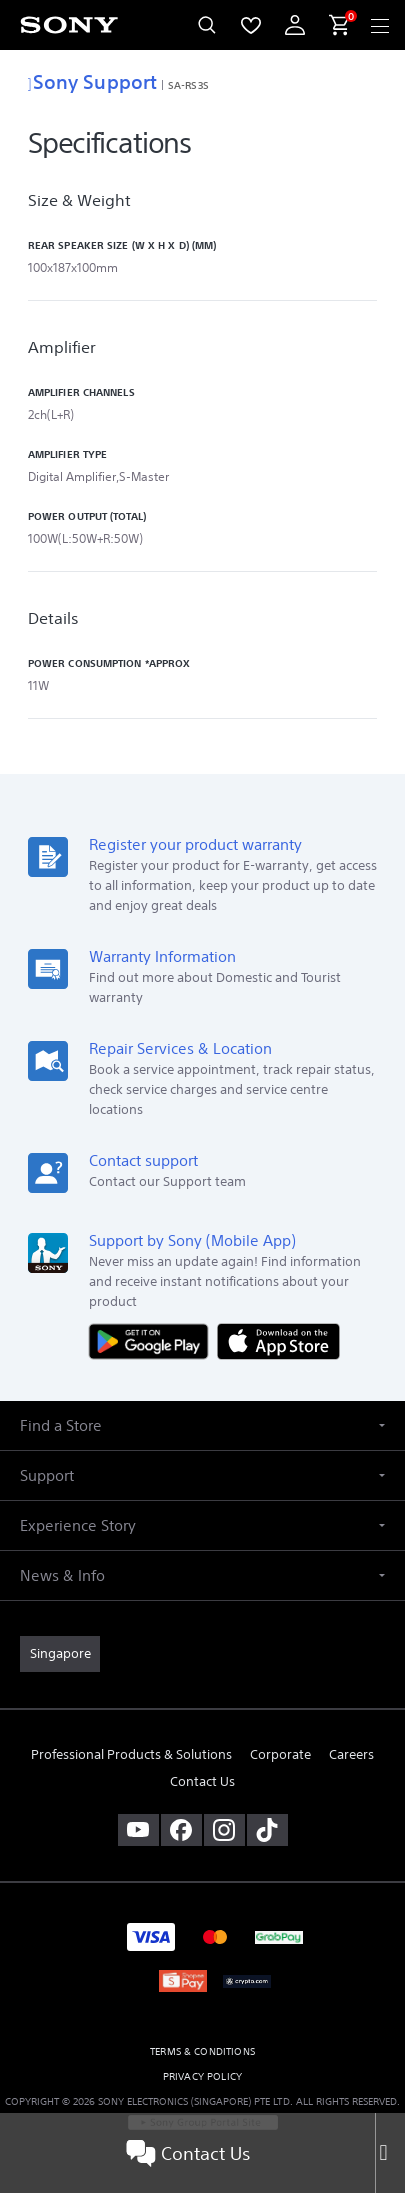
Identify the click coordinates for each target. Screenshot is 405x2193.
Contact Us (188, 2153)
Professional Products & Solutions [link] (131, 1754)
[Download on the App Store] (278, 1340)
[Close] (390, 2153)
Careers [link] (351, 1754)
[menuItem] (251, 25)
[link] (60, 1654)
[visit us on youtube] (138, 1830)
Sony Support (92, 81)
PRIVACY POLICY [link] (202, 2076)
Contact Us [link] (202, 1781)
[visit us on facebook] (181, 1830)
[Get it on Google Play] (153, 1340)
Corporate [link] (280, 1754)
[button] (202, 1425)
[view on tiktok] (267, 1830)
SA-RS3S (188, 85)
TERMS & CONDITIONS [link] (202, 2051)
